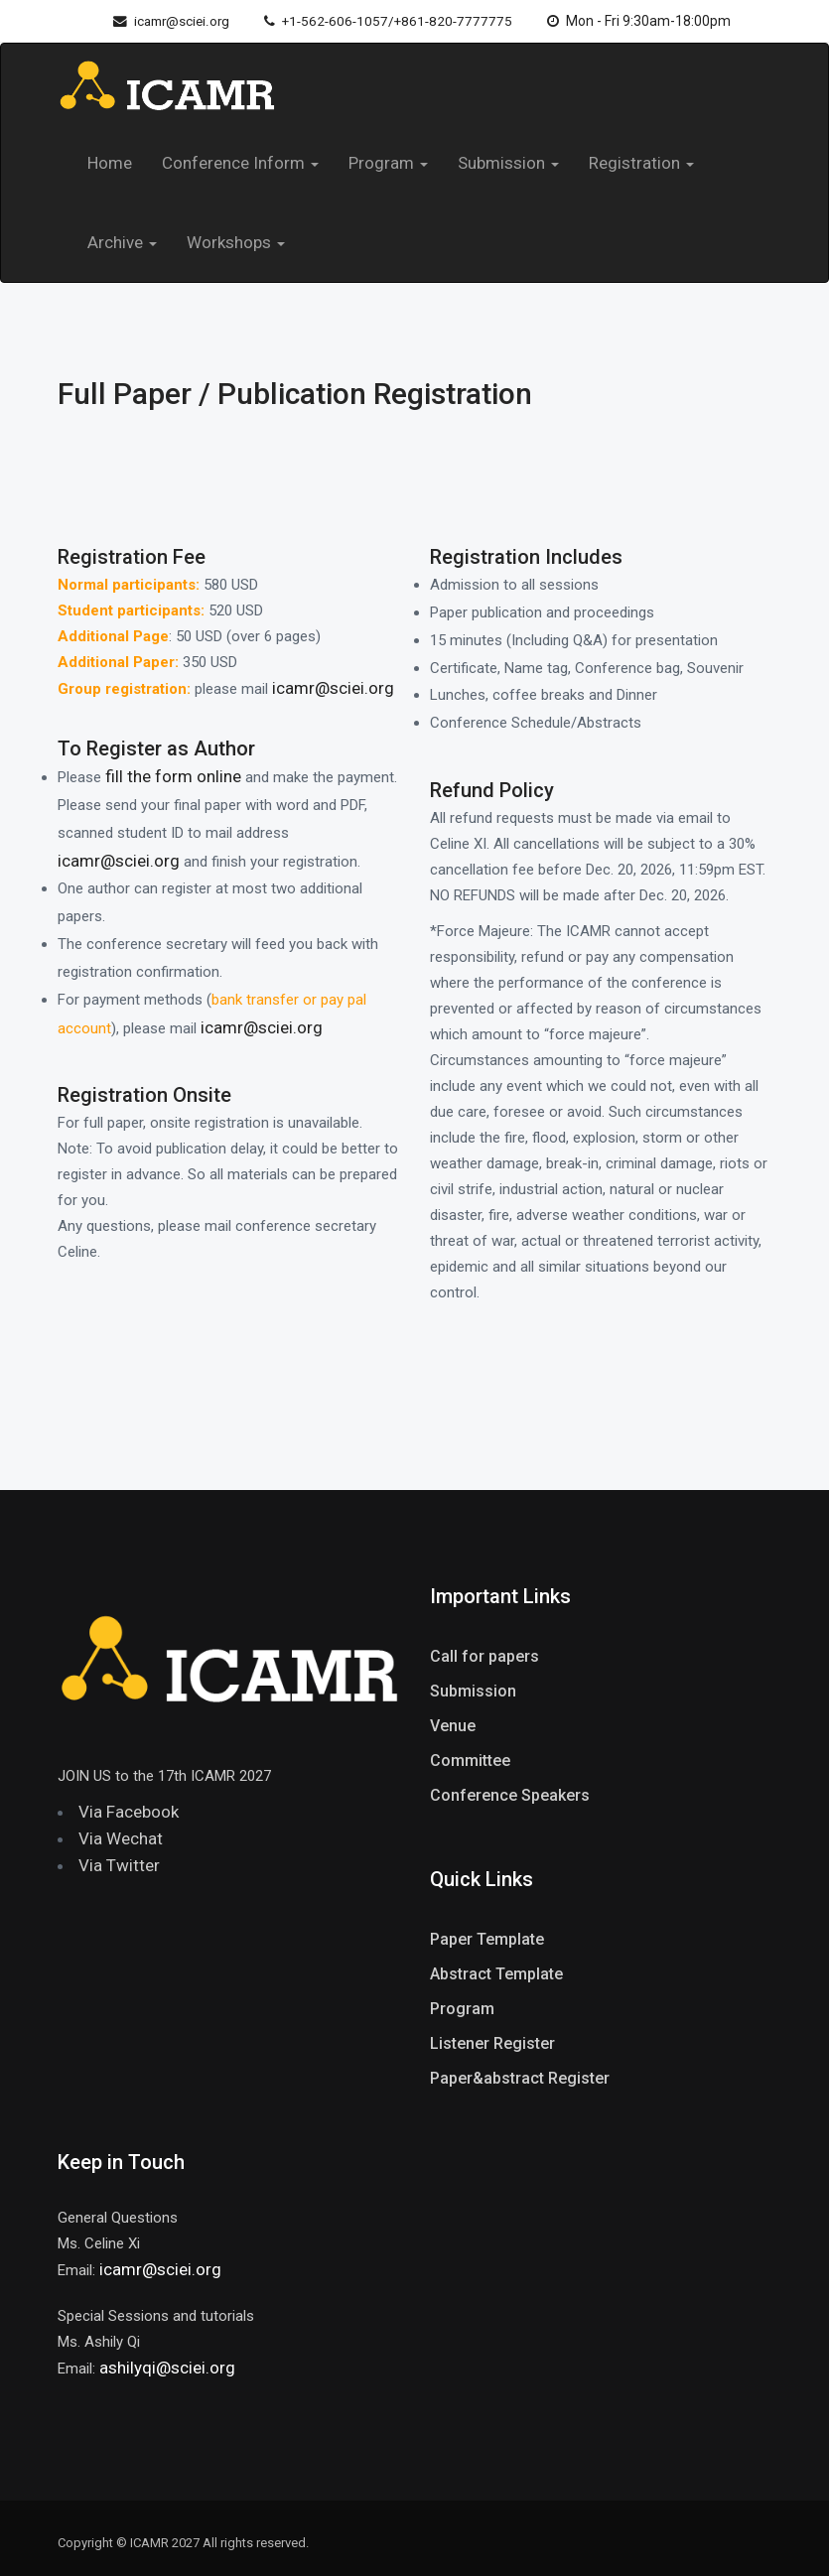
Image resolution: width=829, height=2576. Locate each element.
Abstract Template (496, 1974)
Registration (641, 163)
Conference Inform (240, 163)
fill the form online (173, 776)
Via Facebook (128, 1812)
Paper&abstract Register (520, 2078)
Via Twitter (119, 1865)
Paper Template (487, 1939)
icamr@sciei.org (163, 21)
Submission (508, 163)
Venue (453, 1725)
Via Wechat (120, 1838)
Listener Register (492, 2043)
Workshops (236, 242)
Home (109, 163)
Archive (122, 242)
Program (388, 163)
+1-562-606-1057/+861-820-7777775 (393, 21)
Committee (470, 1760)
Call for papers (484, 1656)
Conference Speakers (510, 1795)
